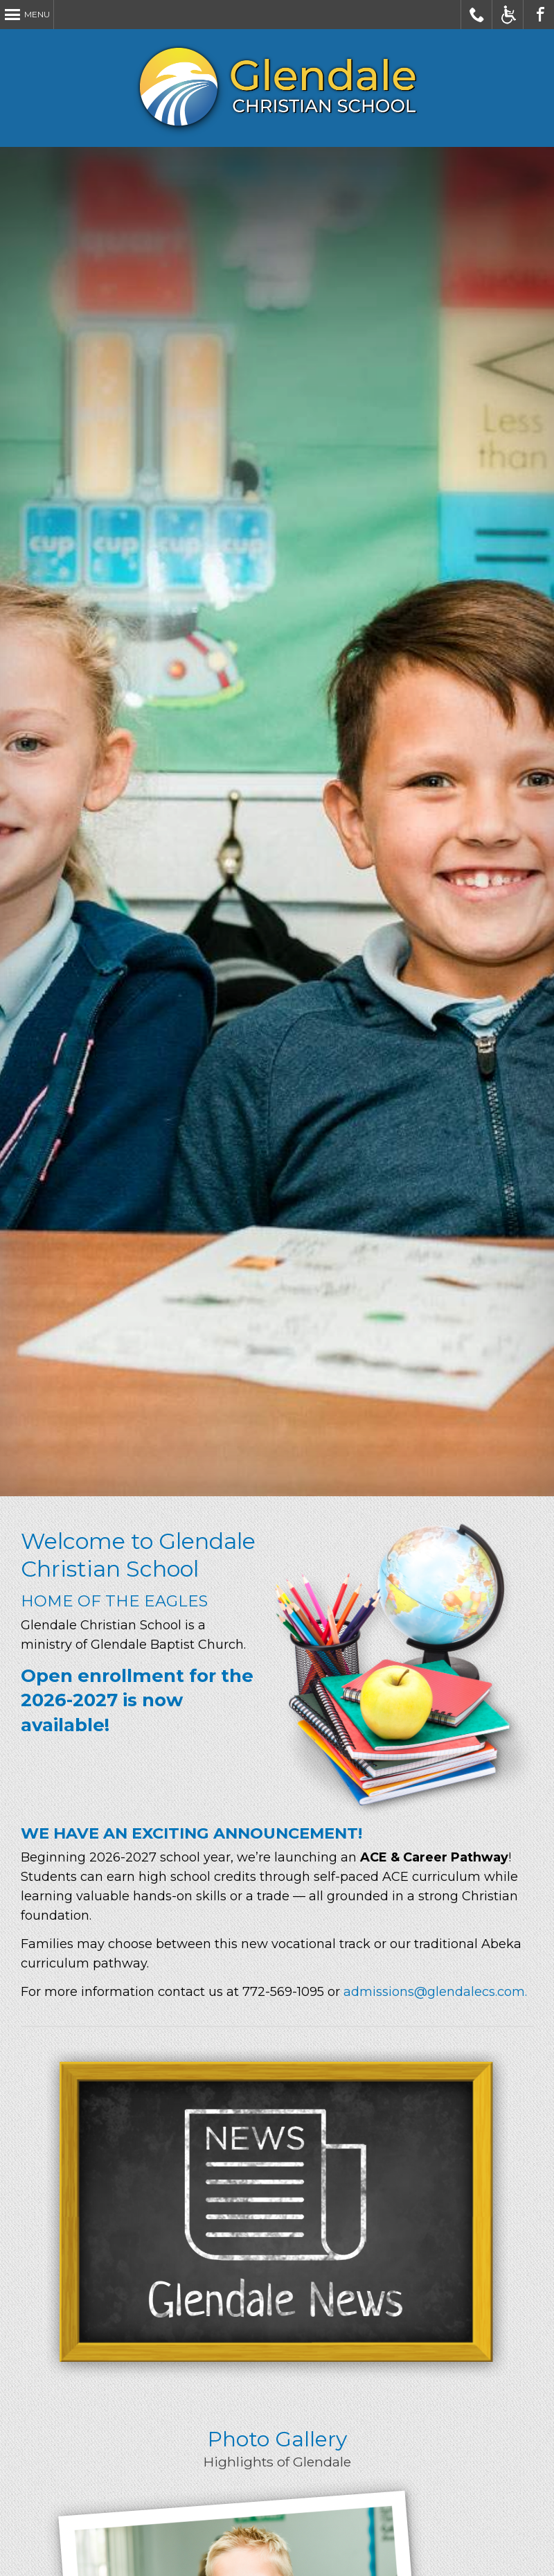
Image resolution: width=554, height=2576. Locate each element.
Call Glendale (476, 14)
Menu (37, 14)
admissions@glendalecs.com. (435, 1991)
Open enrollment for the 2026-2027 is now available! (137, 1700)
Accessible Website (508, 14)
